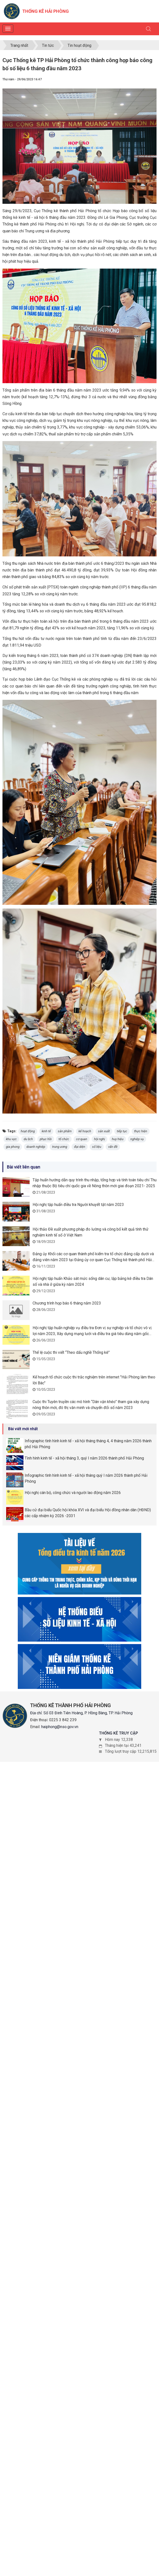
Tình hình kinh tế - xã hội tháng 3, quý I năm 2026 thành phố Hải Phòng (84, 1458)
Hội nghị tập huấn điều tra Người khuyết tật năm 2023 (78, 1204)
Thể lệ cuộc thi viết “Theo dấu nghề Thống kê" (71, 1352)
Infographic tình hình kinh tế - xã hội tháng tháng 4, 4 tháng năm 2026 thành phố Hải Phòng (88, 1444)
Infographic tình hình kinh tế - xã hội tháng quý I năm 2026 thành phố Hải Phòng (86, 1478)
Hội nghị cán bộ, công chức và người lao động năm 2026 (73, 1492)
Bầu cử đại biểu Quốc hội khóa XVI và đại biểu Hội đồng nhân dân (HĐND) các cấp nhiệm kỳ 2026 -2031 (88, 1513)
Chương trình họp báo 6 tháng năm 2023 (67, 1303)
